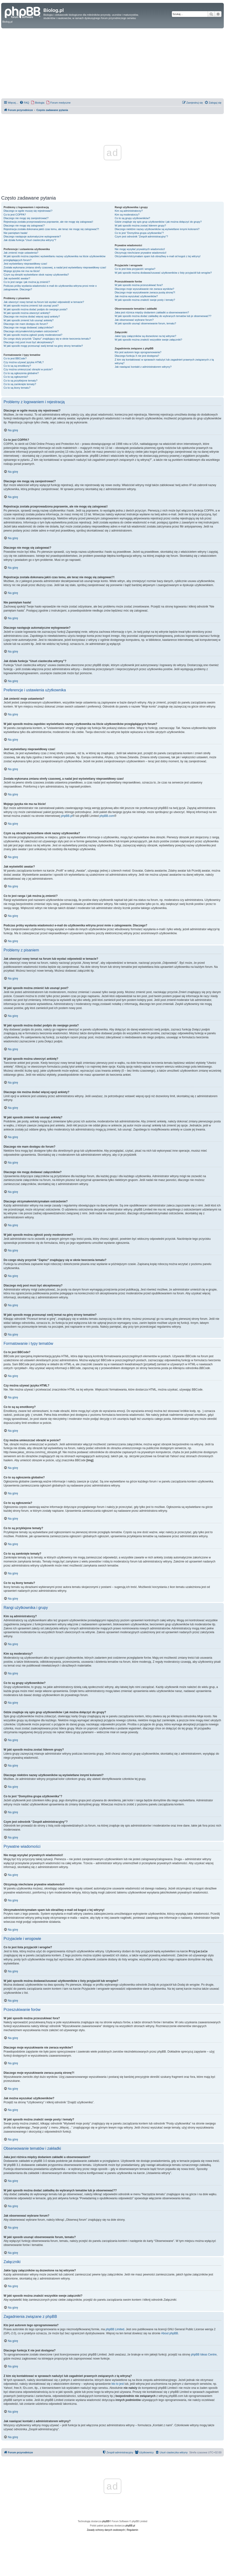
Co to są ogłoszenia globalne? (21, 373)
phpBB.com (106, 816)
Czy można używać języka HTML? (24, 362)
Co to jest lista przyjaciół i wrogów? (135, 268)
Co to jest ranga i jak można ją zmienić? (27, 282)
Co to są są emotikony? (17, 365)
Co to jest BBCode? (15, 358)
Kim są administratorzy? (129, 210)
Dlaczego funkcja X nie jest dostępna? (137, 355)
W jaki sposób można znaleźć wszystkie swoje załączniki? (148, 339)
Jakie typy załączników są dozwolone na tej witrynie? (145, 336)
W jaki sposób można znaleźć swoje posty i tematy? (145, 299)
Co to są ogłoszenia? (16, 376)
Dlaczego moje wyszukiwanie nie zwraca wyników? (144, 288)
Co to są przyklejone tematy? (20, 380)
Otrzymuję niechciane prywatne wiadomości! (140, 252)
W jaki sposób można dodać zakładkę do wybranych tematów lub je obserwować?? (163, 316)
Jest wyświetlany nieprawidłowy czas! (25, 263)
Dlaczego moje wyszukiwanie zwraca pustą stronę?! (145, 292)
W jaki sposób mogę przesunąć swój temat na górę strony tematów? (43, 345)
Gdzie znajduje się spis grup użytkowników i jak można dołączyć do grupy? (158, 221)
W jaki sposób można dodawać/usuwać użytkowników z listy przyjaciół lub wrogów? (163, 272)
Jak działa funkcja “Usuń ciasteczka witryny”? (30, 240)
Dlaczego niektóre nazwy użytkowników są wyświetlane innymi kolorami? (157, 229)
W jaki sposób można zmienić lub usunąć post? (31, 305)
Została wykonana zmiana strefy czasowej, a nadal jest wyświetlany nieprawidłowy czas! (55, 267)
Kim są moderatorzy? (127, 214)
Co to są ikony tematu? (17, 387)
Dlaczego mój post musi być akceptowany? (29, 342)
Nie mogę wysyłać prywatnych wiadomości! (140, 249)
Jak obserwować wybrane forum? (134, 319)
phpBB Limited (115, 2329)
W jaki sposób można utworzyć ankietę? (27, 312)
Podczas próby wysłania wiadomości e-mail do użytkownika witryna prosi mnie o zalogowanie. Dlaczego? (50, 287)
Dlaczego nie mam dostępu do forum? (26, 323)
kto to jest (118, 2383)
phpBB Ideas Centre (204, 2354)
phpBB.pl (67, 816)
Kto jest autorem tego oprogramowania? (138, 352)
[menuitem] (24, 102)
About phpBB (169, 2333)
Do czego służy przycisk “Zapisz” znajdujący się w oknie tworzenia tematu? (47, 338)
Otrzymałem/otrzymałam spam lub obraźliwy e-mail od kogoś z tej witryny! (157, 256)
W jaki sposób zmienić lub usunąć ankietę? (29, 320)
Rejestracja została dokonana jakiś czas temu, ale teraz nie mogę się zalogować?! (51, 229)
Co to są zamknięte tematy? (20, 384)
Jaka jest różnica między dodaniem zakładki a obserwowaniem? (152, 312)
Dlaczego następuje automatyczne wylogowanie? (32, 236)
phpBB (105, 2521)
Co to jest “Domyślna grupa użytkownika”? (139, 232)
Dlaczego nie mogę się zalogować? (24, 225)
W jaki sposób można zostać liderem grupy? (140, 225)
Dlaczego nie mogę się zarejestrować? (26, 218)
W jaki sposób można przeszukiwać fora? (139, 285)
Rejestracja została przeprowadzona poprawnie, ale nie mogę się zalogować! (48, 221)
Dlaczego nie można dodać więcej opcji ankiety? (32, 316)
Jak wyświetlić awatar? (17, 278)
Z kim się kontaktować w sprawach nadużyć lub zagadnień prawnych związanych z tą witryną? (164, 361)
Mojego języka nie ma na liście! (22, 271)
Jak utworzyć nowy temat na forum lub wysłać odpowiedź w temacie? (44, 302)
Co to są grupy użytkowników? (132, 218)
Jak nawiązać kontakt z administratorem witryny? (143, 366)
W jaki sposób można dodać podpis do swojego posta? (35, 309)
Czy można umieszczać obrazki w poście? (28, 369)
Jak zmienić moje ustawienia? (21, 252)
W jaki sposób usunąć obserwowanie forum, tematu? (145, 323)
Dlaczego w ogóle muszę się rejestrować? (28, 210)
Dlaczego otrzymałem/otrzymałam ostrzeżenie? (31, 331)
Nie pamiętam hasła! (15, 232)
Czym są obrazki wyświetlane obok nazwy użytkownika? (36, 274)
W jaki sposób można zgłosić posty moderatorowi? (33, 334)
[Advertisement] (112, 64)
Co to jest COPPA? (15, 214)
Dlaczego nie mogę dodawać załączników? (29, 327)
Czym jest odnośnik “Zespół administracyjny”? (141, 236)
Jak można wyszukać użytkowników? (136, 296)
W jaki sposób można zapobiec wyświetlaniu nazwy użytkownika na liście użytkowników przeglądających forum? (54, 258)
